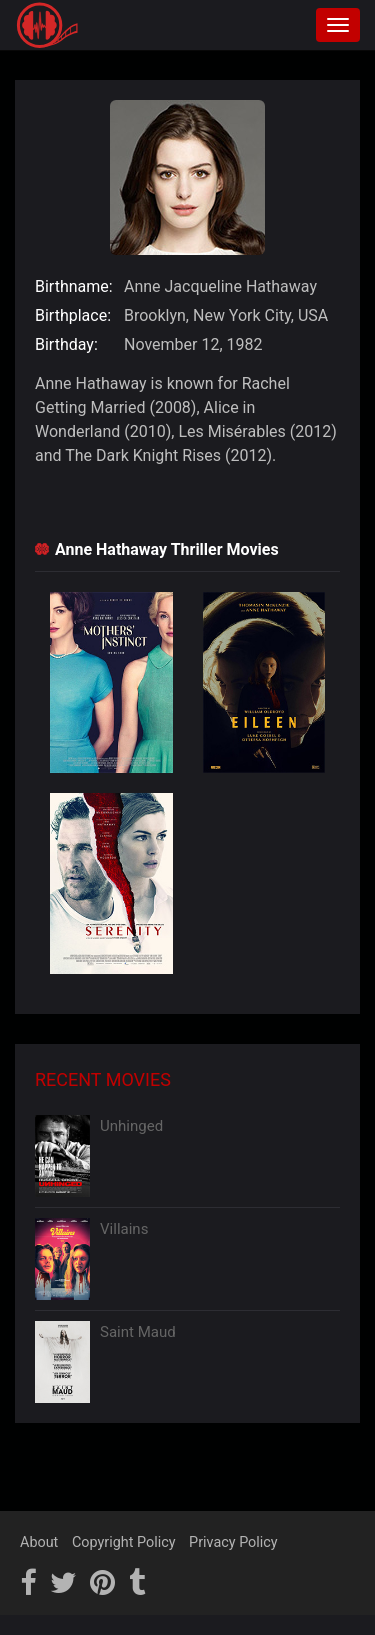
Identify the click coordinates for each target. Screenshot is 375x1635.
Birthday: (66, 344)
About (39, 1542)
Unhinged (131, 1126)
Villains (124, 1229)
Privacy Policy (233, 1542)
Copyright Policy (124, 1542)
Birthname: (74, 286)
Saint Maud (138, 1332)
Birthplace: (73, 315)
